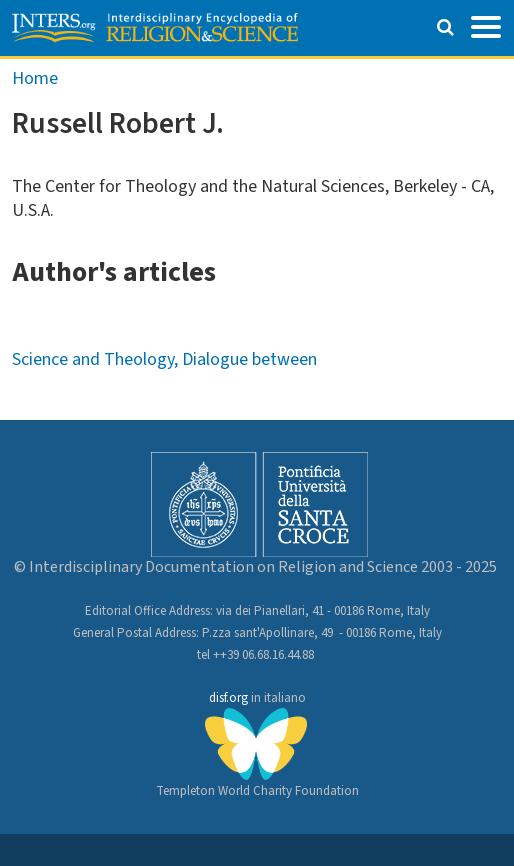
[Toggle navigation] (486, 25)
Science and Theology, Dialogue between (164, 359)
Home (35, 78)
